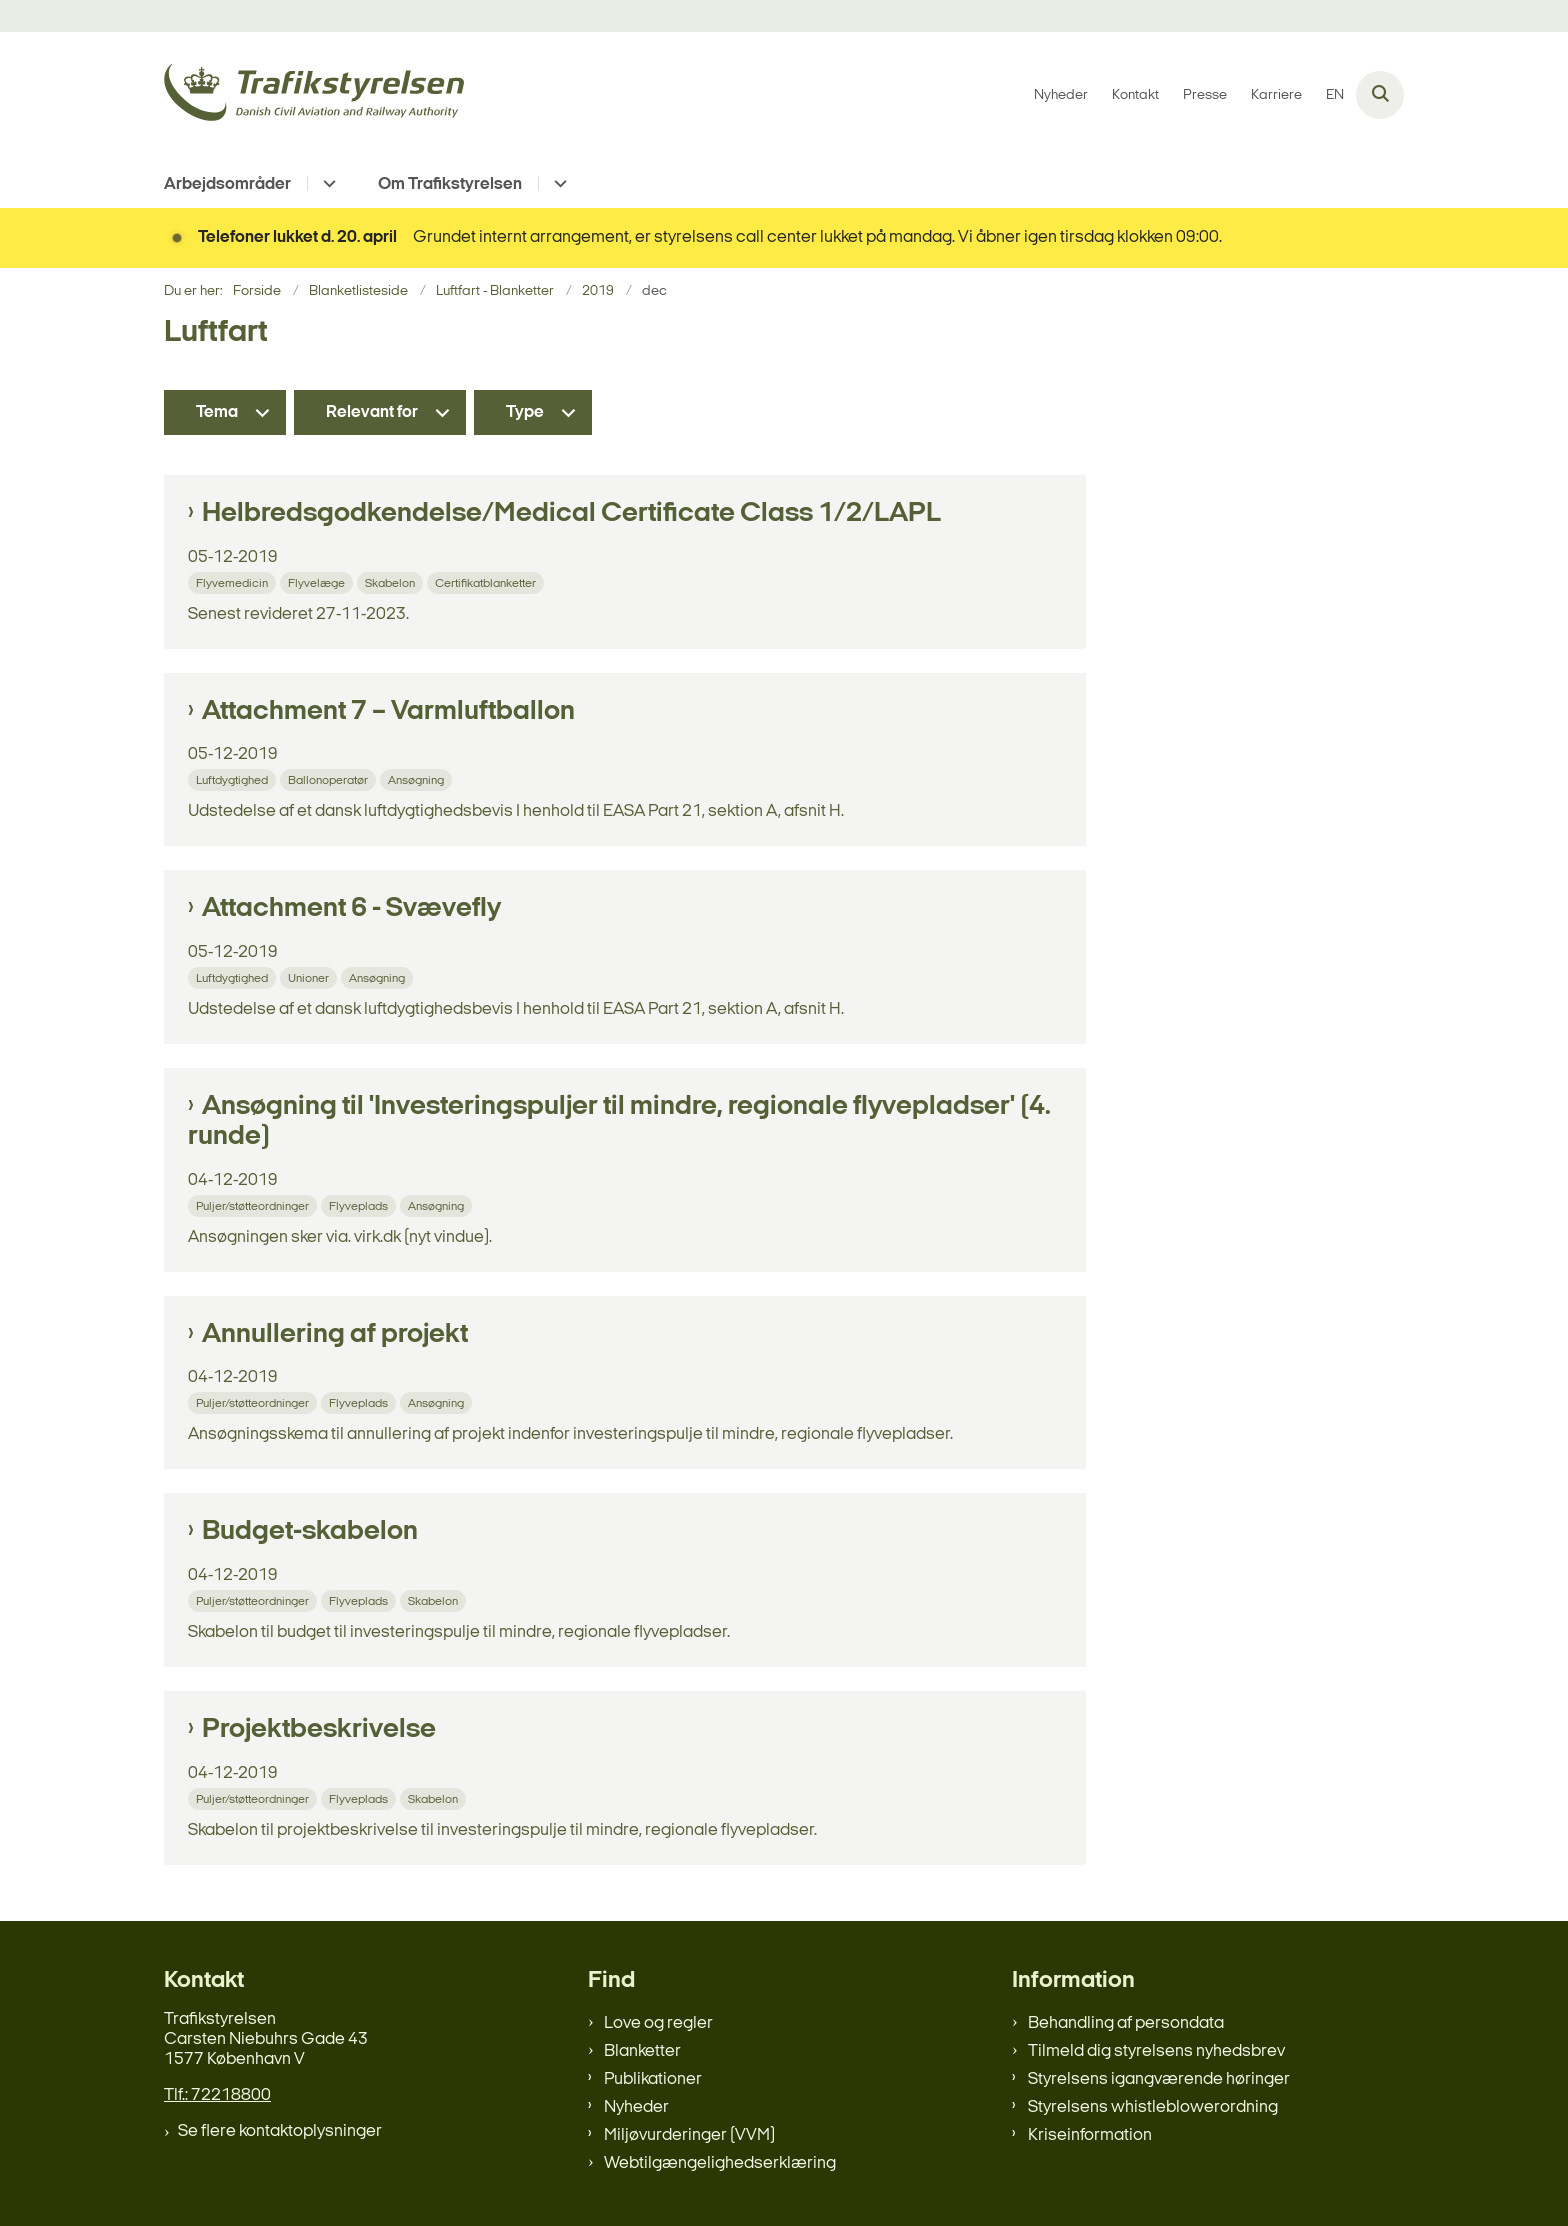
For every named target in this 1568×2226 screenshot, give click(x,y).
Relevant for (372, 412)
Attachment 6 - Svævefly (351, 909)
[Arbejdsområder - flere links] (326, 183)
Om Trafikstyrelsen (450, 184)
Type (525, 412)
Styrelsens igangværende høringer (1159, 2079)
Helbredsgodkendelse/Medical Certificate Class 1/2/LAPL (571, 514)
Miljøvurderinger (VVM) (689, 2135)
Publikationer (653, 2079)
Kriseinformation (1090, 2135)
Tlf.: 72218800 (217, 2095)
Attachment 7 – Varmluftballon (388, 712)
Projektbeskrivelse (319, 1730)
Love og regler (658, 2023)
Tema (217, 412)
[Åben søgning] (1380, 95)
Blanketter (642, 2051)
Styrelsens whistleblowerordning (1153, 2107)
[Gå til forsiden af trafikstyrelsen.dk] (314, 95)
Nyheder (636, 2107)
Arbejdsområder (227, 184)
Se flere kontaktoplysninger (280, 2131)
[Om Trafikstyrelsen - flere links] (557, 183)
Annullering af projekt (335, 1335)
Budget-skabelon (310, 1532)
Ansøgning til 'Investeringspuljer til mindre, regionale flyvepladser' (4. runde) (619, 1122)
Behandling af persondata (1126, 2023)
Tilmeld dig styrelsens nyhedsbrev (1156, 2051)
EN (1335, 96)
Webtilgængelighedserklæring (720, 2163)
